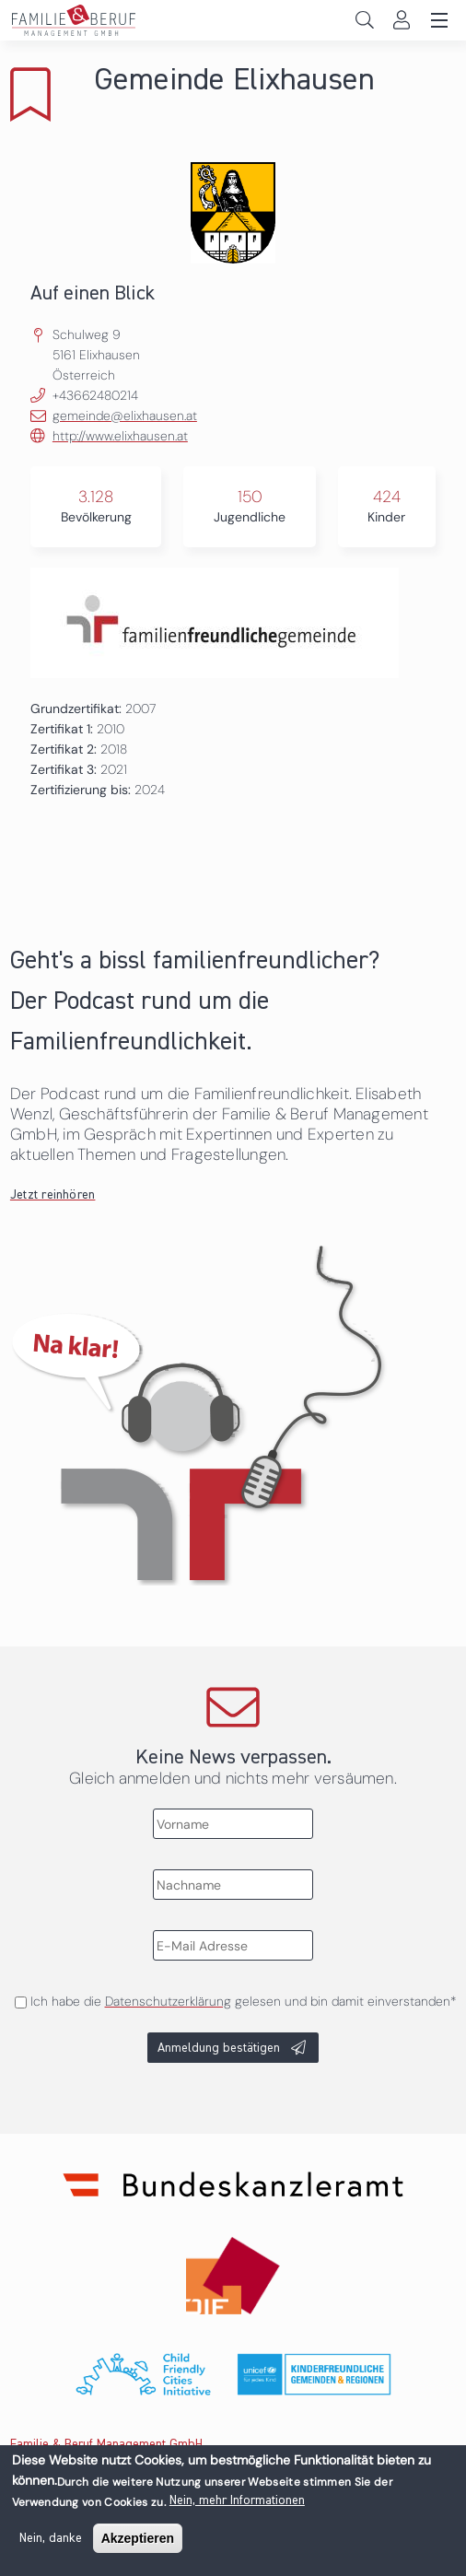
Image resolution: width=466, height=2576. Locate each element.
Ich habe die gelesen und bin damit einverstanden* (243, 2001)
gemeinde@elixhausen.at (124, 415)
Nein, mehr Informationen (237, 2504)
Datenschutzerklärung (168, 2001)
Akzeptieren (137, 2542)
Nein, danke (50, 2541)
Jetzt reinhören (53, 1194)
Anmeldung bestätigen (218, 2048)
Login (401, 19)
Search (364, 19)
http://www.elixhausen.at (120, 435)
